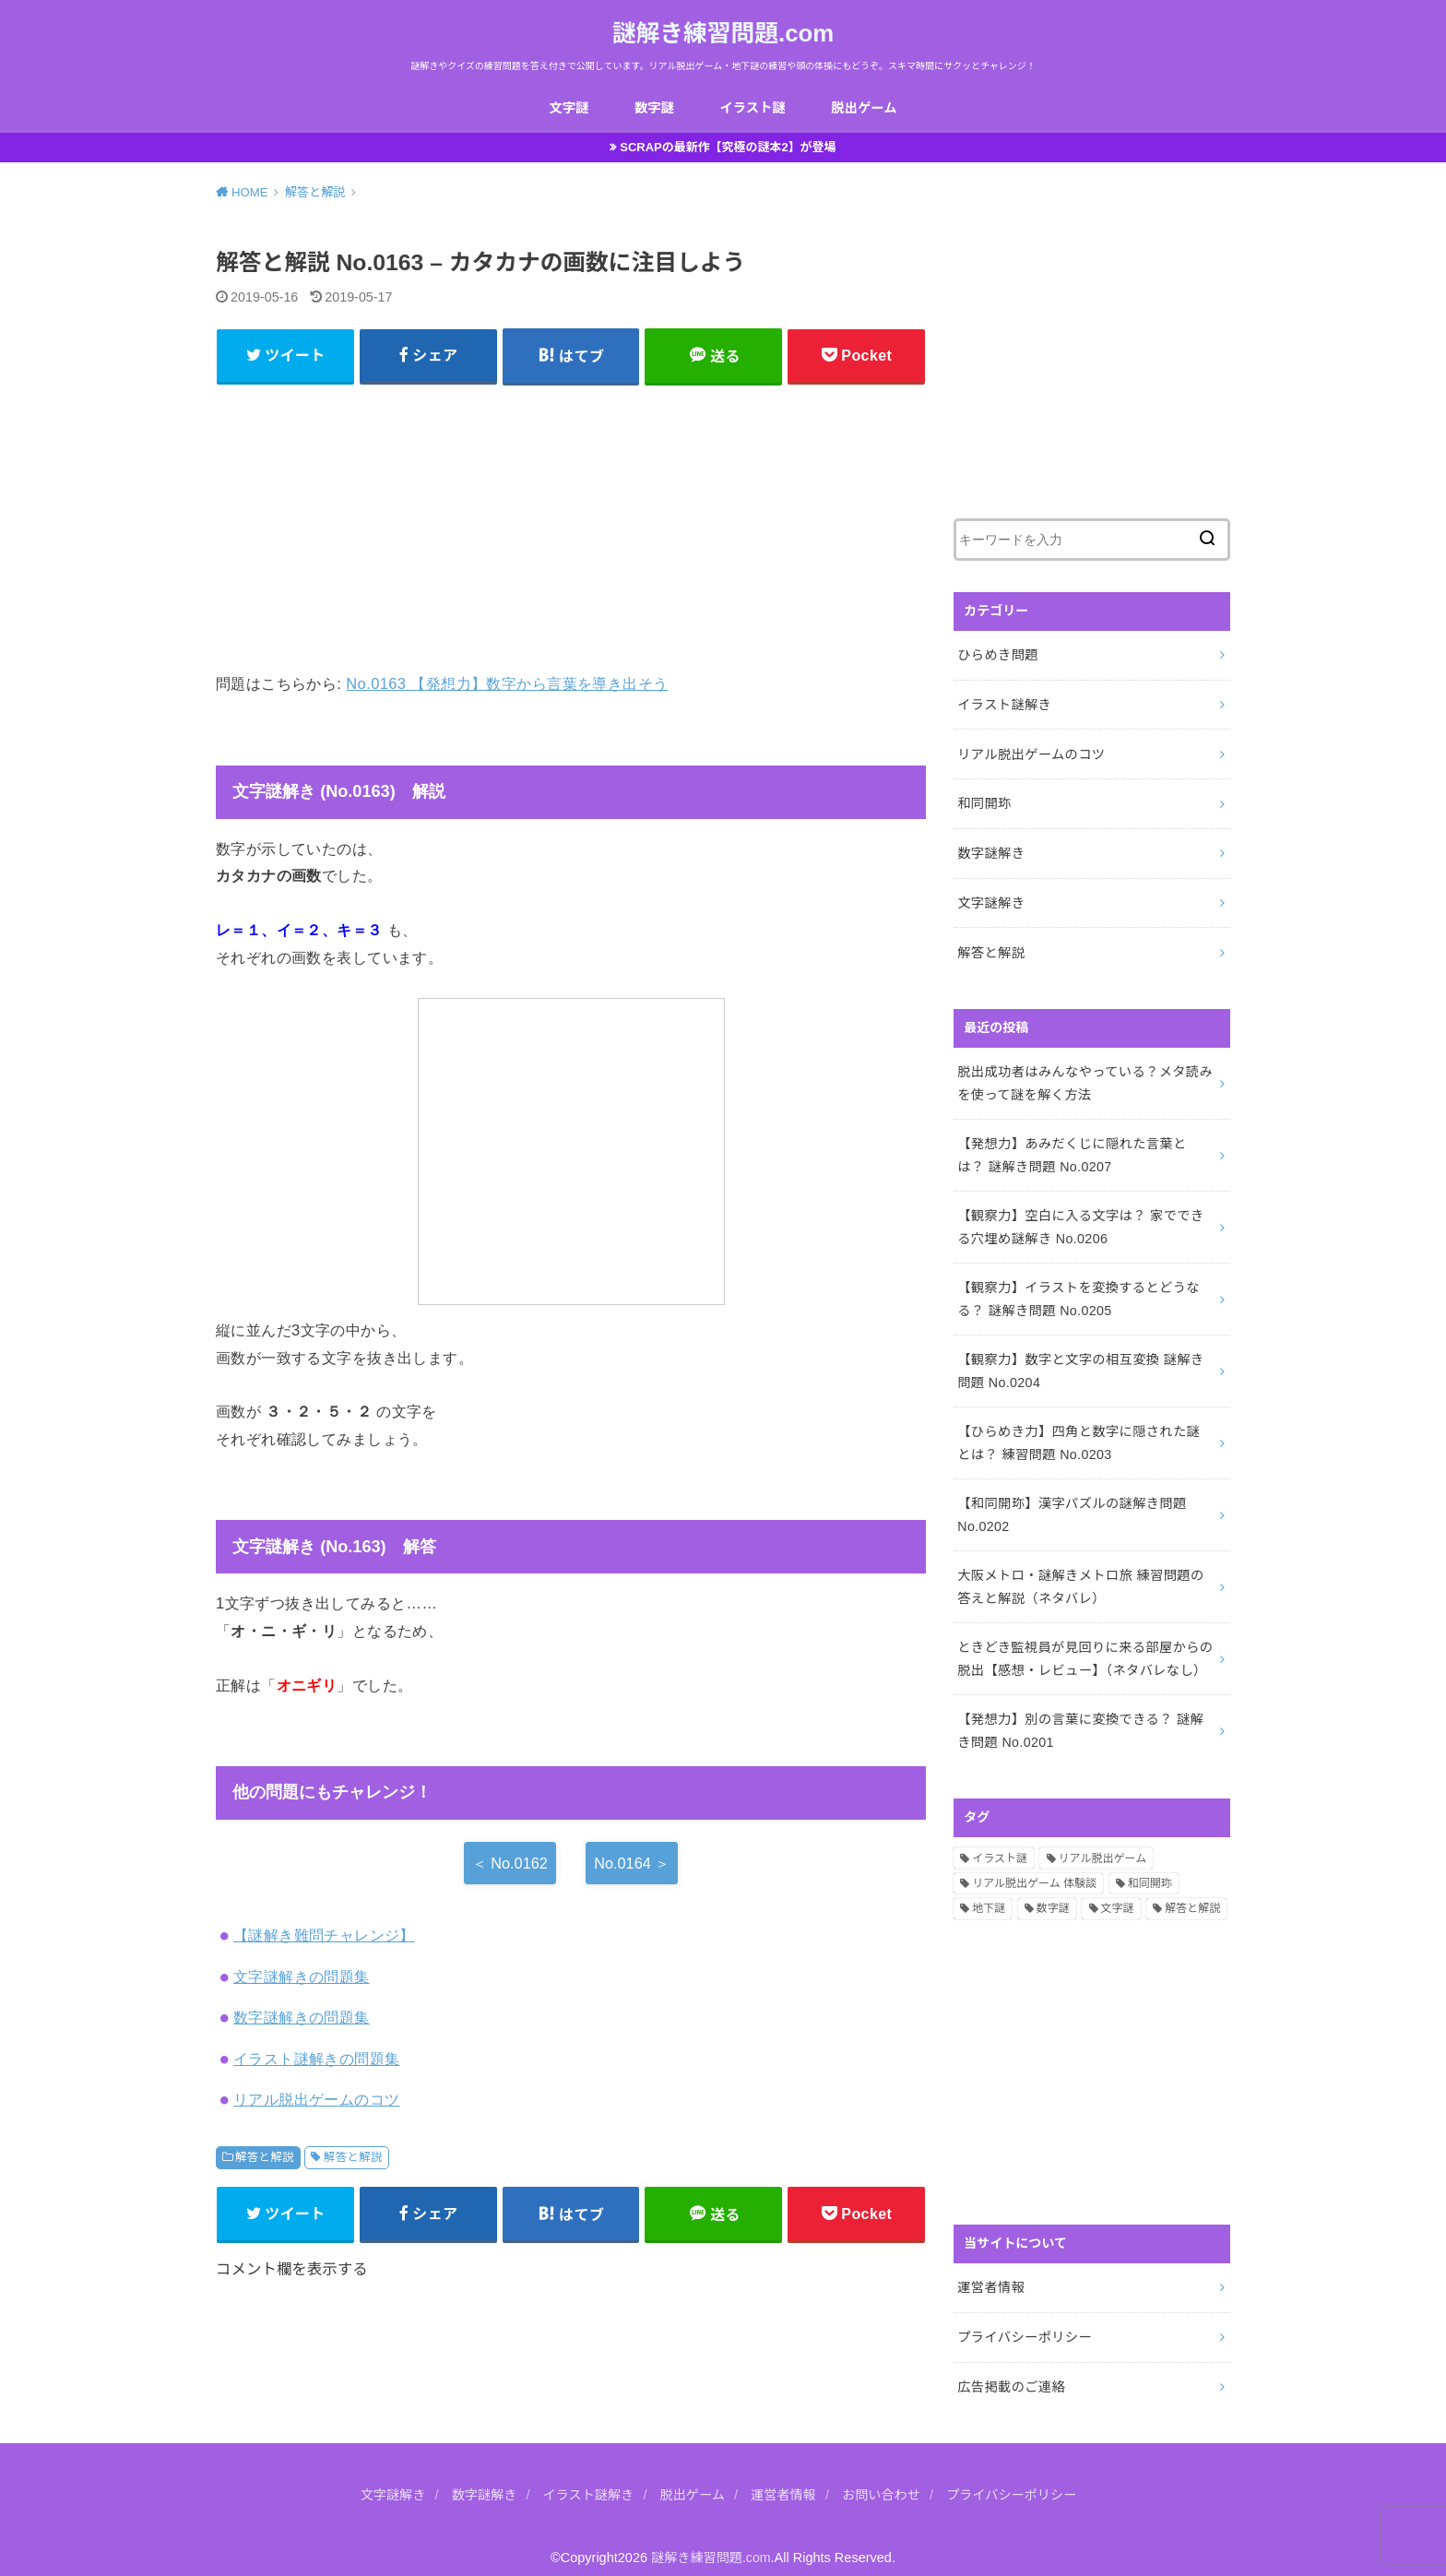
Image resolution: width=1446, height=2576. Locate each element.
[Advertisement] (571, 528)
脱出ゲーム (864, 108)
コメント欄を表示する (292, 2271)
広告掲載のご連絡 (1010, 2366)
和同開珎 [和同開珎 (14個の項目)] (1150, 1866)
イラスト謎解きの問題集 (316, 2061)
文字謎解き (990, 899)
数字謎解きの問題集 (301, 2020)
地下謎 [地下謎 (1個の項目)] (988, 1891)
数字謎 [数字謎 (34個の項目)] (1053, 1891)
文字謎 (568, 108)
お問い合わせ (884, 2475)
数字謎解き (990, 850)
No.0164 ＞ (632, 1866)
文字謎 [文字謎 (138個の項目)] (1117, 1891)
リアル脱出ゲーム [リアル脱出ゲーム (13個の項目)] (1103, 1840)
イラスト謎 (752, 108)
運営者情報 (990, 2269)
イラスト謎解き (1003, 704)
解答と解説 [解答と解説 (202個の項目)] (1192, 1891)
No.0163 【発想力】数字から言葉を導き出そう (507, 686)
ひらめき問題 (997, 655)
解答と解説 (264, 2160)
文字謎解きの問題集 (301, 1979)
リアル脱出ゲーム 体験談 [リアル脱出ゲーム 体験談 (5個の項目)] (1034, 1866)
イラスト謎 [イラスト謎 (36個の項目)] (999, 1840)
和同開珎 (983, 801)
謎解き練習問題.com (723, 33)
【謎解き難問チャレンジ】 (324, 1937)
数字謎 (654, 108)
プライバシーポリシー (1023, 2318)
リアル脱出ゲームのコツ (316, 2102)
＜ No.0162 (509, 1866)
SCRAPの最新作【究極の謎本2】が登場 (728, 148)
